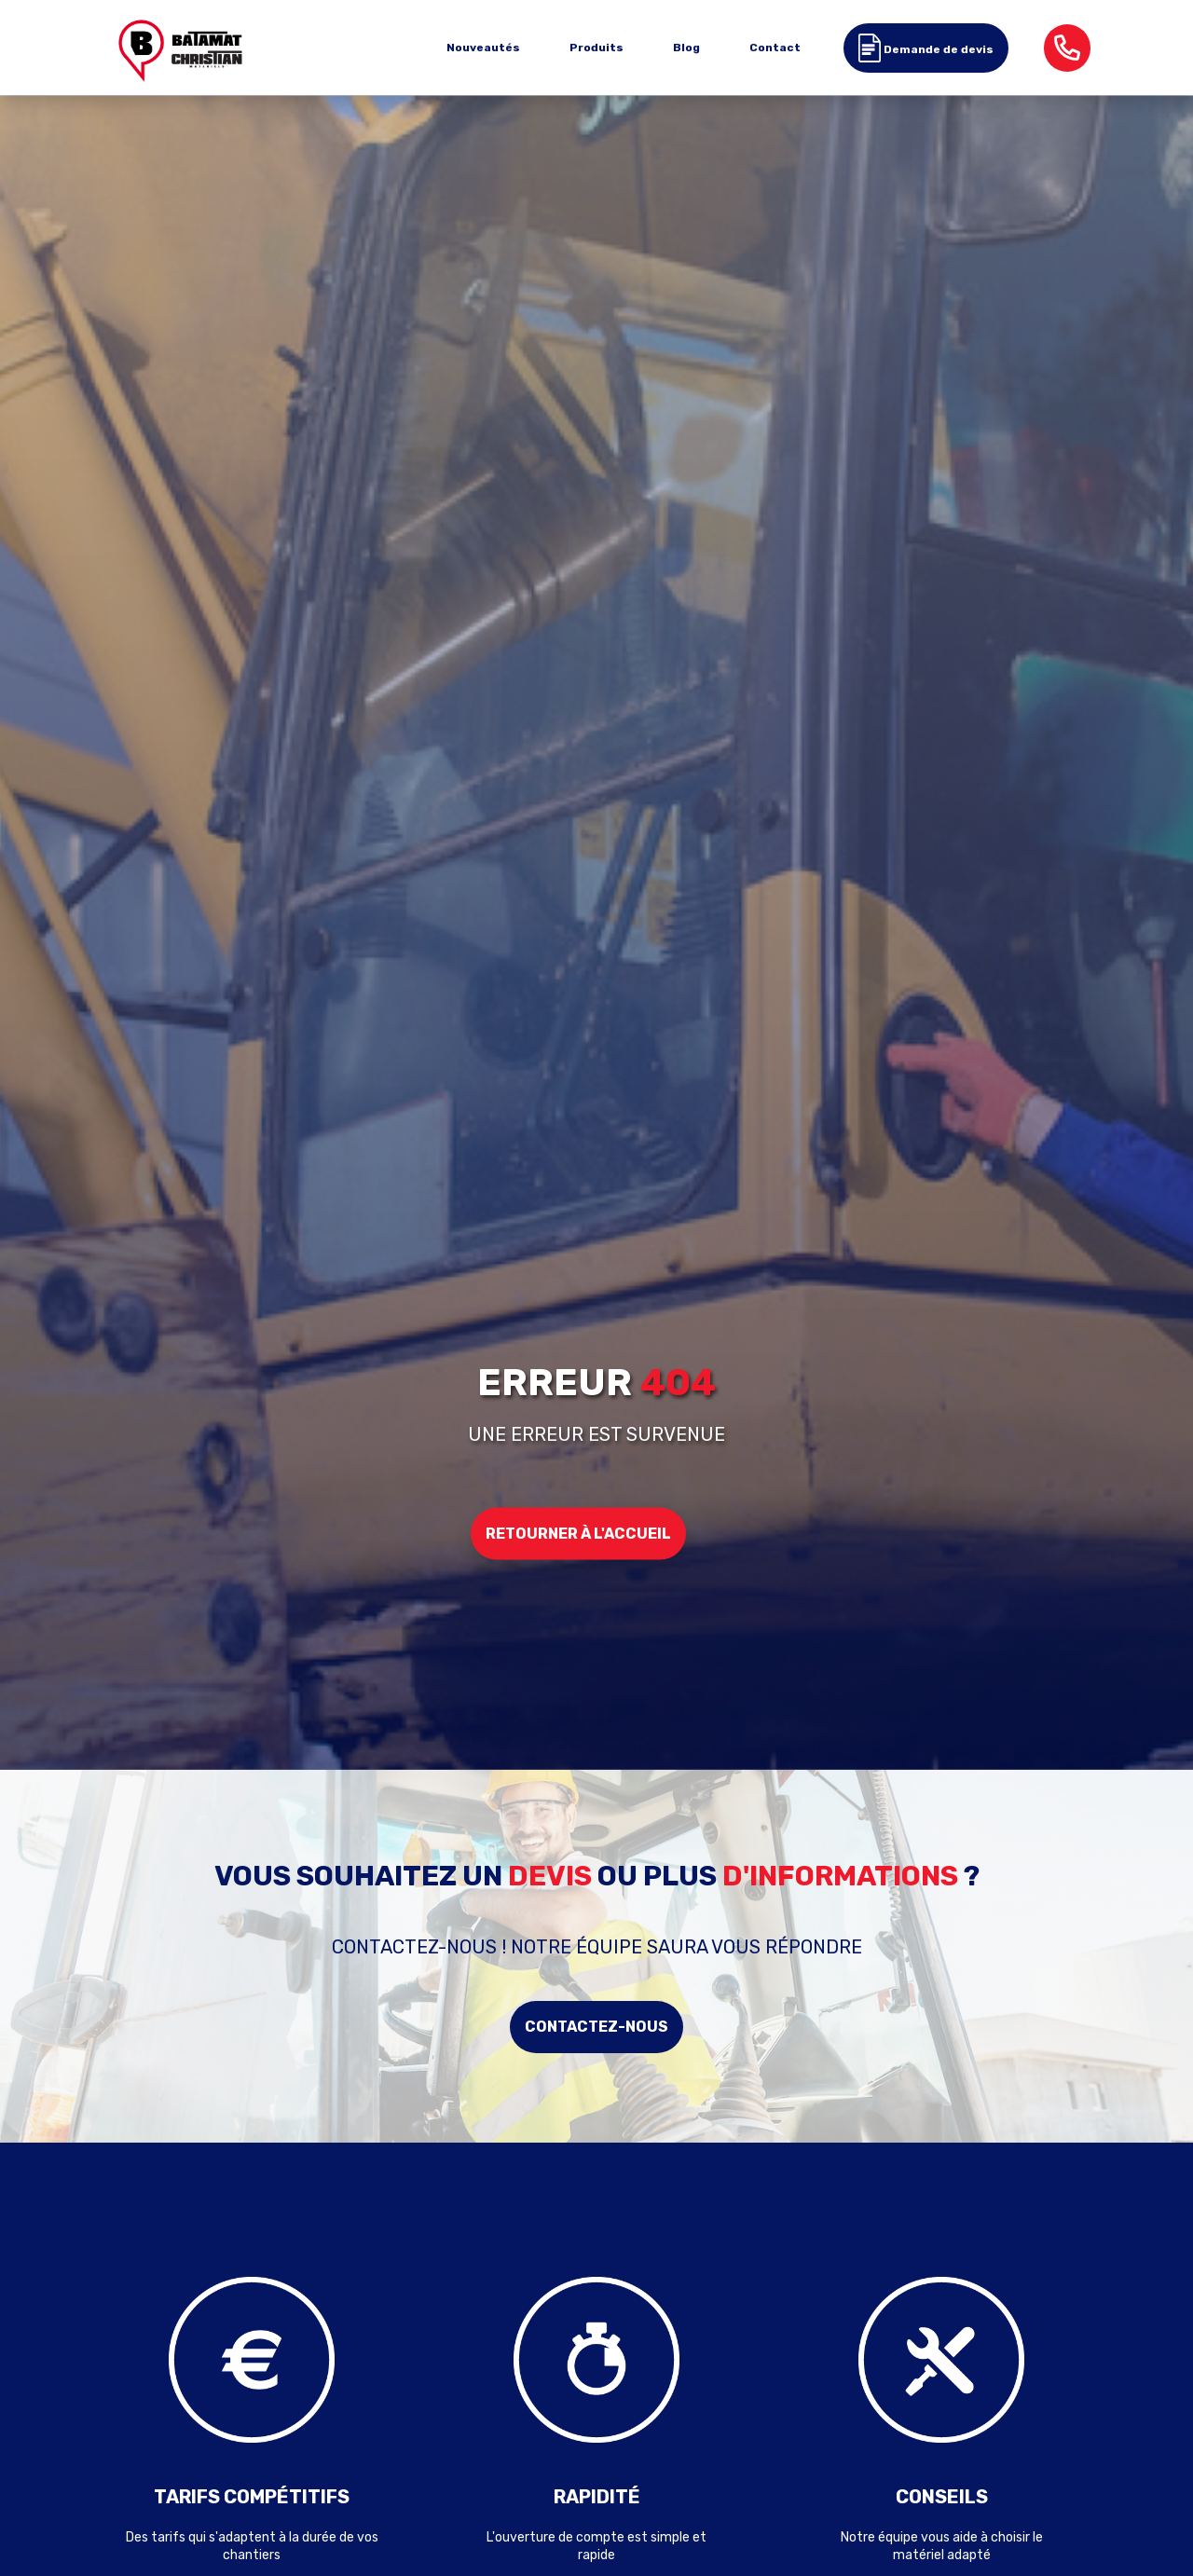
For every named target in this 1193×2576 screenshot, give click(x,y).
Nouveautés (483, 47)
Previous (65, 2405)
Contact (775, 47)
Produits (596, 47)
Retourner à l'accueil (578, 1532)
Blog (686, 47)
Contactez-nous (596, 2026)
